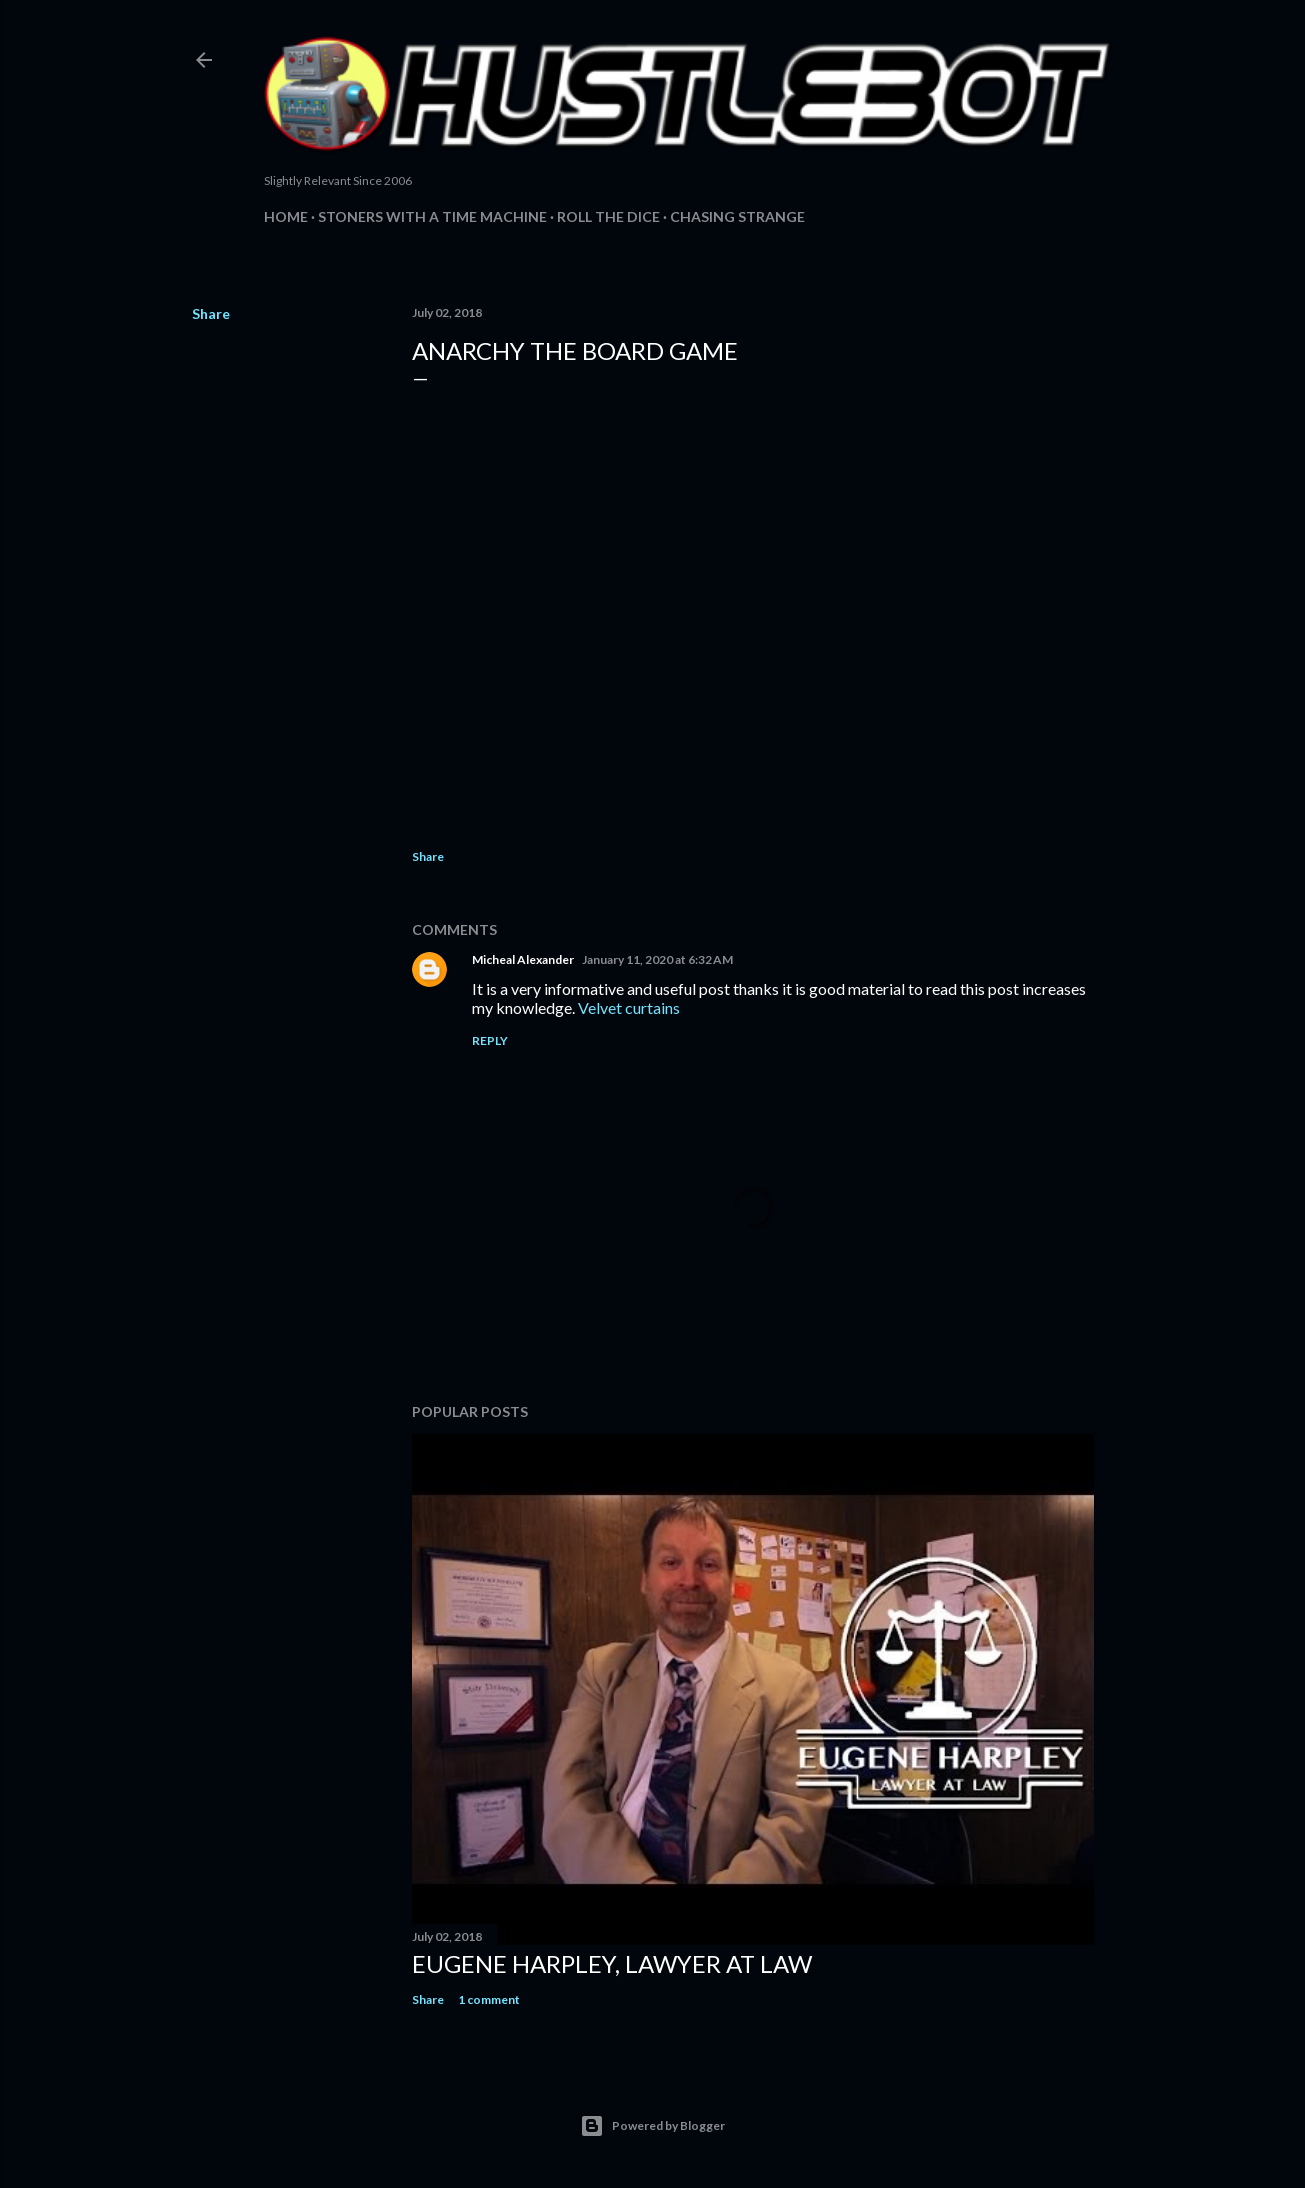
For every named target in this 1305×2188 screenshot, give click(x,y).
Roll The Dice (608, 216)
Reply (490, 1040)
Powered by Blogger (652, 2126)
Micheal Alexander (523, 959)
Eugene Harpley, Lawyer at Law (612, 1963)
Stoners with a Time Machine (432, 216)
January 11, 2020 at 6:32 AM (657, 959)
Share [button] (211, 313)
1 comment (489, 1999)
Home (286, 216)
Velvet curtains (629, 1007)
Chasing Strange (737, 216)
